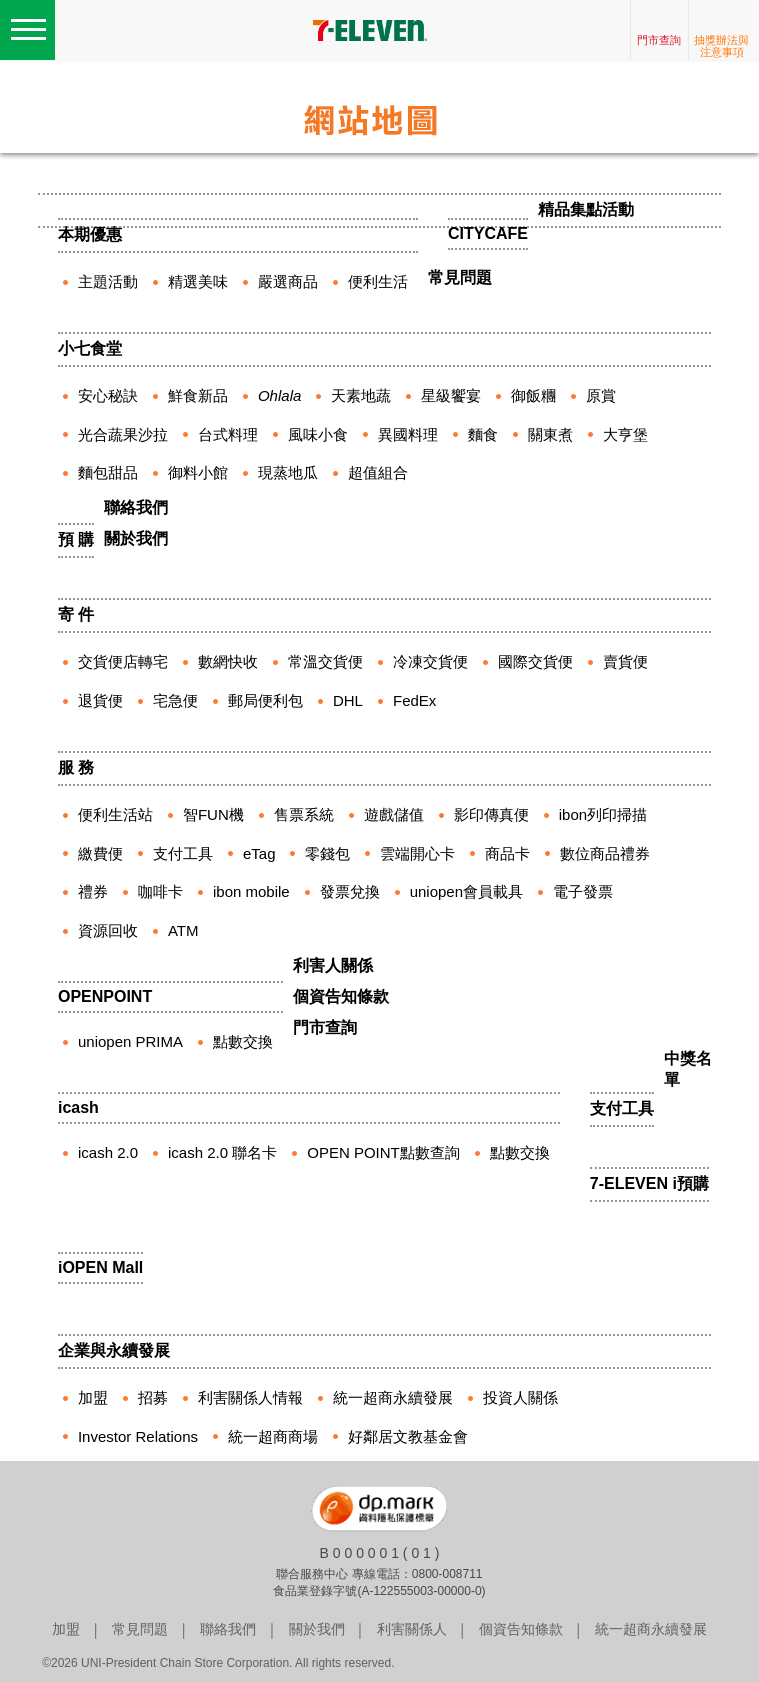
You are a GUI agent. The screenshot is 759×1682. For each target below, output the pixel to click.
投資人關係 (520, 1397)
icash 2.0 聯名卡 (222, 1152)
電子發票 (583, 891)
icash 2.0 (108, 1152)
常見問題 (460, 277)
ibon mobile (251, 891)
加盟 (93, 1397)
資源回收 (108, 930)
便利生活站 (115, 814)
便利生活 (378, 281)
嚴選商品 (288, 281)
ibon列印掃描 (603, 814)
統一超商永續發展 (393, 1397)
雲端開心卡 (417, 853)
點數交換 (520, 1152)
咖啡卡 (160, 891)
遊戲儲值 (394, 814)
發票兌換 (350, 891)
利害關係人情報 (250, 1397)
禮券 (93, 891)
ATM (183, 930)
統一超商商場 (273, 1436)
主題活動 (108, 281)
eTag (259, 853)
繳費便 (100, 853)
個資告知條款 (341, 996)
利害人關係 (333, 965)
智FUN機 (213, 814)
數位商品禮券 (605, 853)
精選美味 (198, 281)
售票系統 (304, 814)
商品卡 (507, 853)
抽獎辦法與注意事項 (721, 46)
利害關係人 (412, 1629)
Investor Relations (138, 1436)
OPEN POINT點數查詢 (383, 1152)
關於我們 (136, 538)
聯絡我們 (136, 507)
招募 (153, 1397)
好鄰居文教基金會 (408, 1436)
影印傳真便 (491, 814)
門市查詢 (659, 40)
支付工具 (183, 853)
